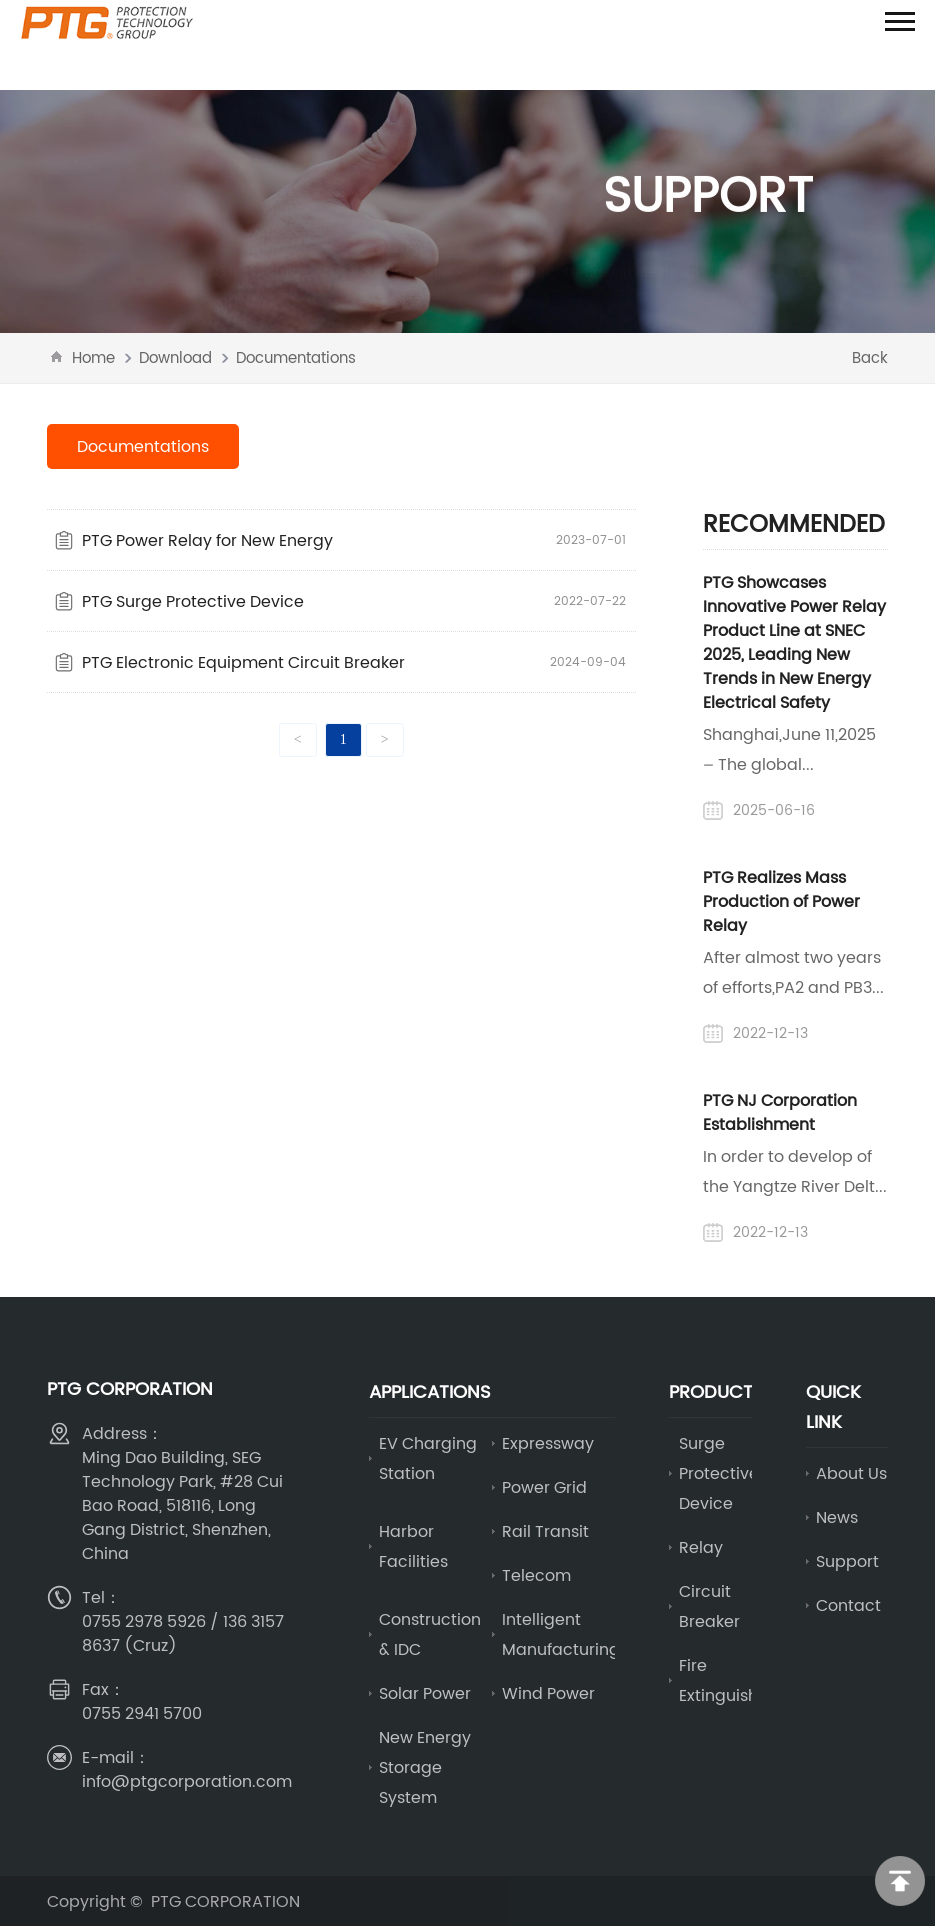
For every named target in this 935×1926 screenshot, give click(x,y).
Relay (701, 1547)
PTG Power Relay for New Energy (207, 540)
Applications (430, 1391)
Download (175, 357)
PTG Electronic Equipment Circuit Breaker (243, 662)
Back (870, 357)
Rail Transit (545, 1531)
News (837, 1517)
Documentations (296, 357)
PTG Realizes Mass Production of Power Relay (781, 901)
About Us (851, 1473)
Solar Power (425, 1693)
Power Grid (544, 1487)
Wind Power (548, 1693)
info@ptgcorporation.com (187, 1781)
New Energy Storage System (425, 1767)
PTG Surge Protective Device (193, 601)
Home (93, 357)
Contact (848, 1605)
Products (716, 1391)
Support (847, 1561)
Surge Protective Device (719, 1473)
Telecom (536, 1575)
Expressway (548, 1443)
